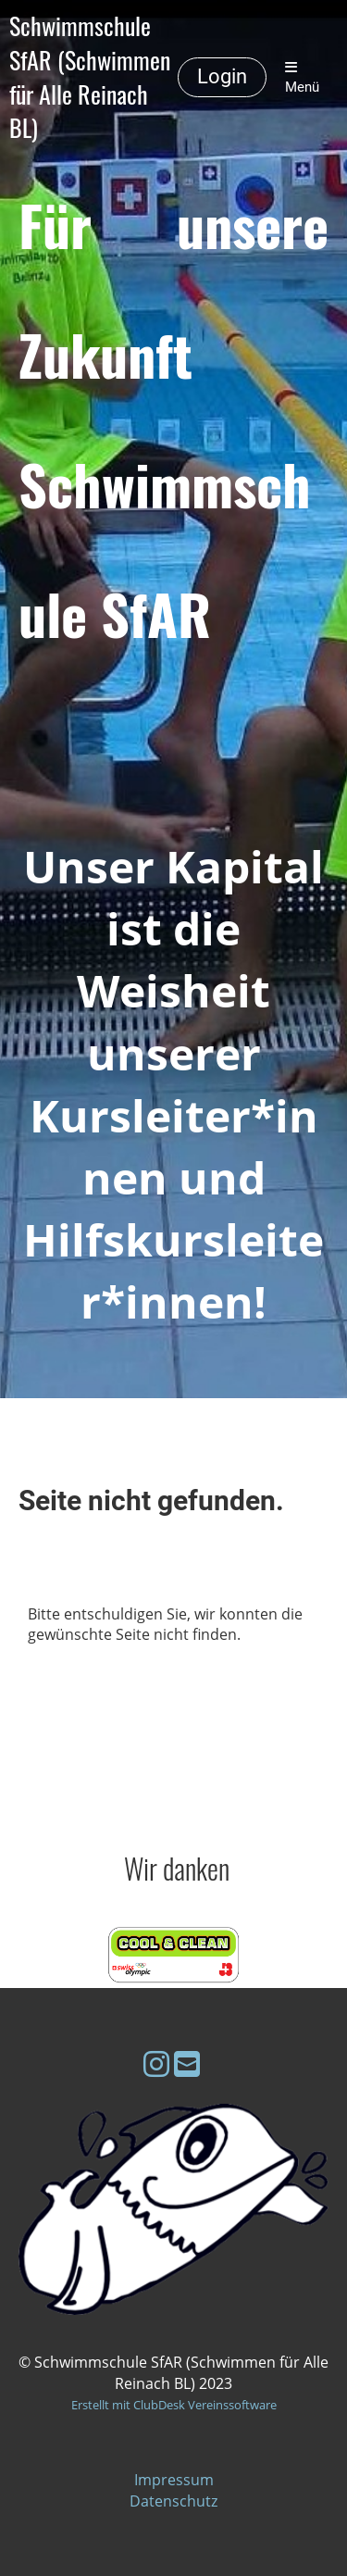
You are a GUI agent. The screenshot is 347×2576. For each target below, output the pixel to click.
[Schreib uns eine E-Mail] (187, 2063)
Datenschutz (173, 2501)
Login (222, 76)
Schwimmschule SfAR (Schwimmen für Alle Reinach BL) (89, 77)
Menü (302, 77)
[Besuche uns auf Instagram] (156, 2063)
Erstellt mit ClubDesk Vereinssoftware (174, 2404)
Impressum (174, 2480)
